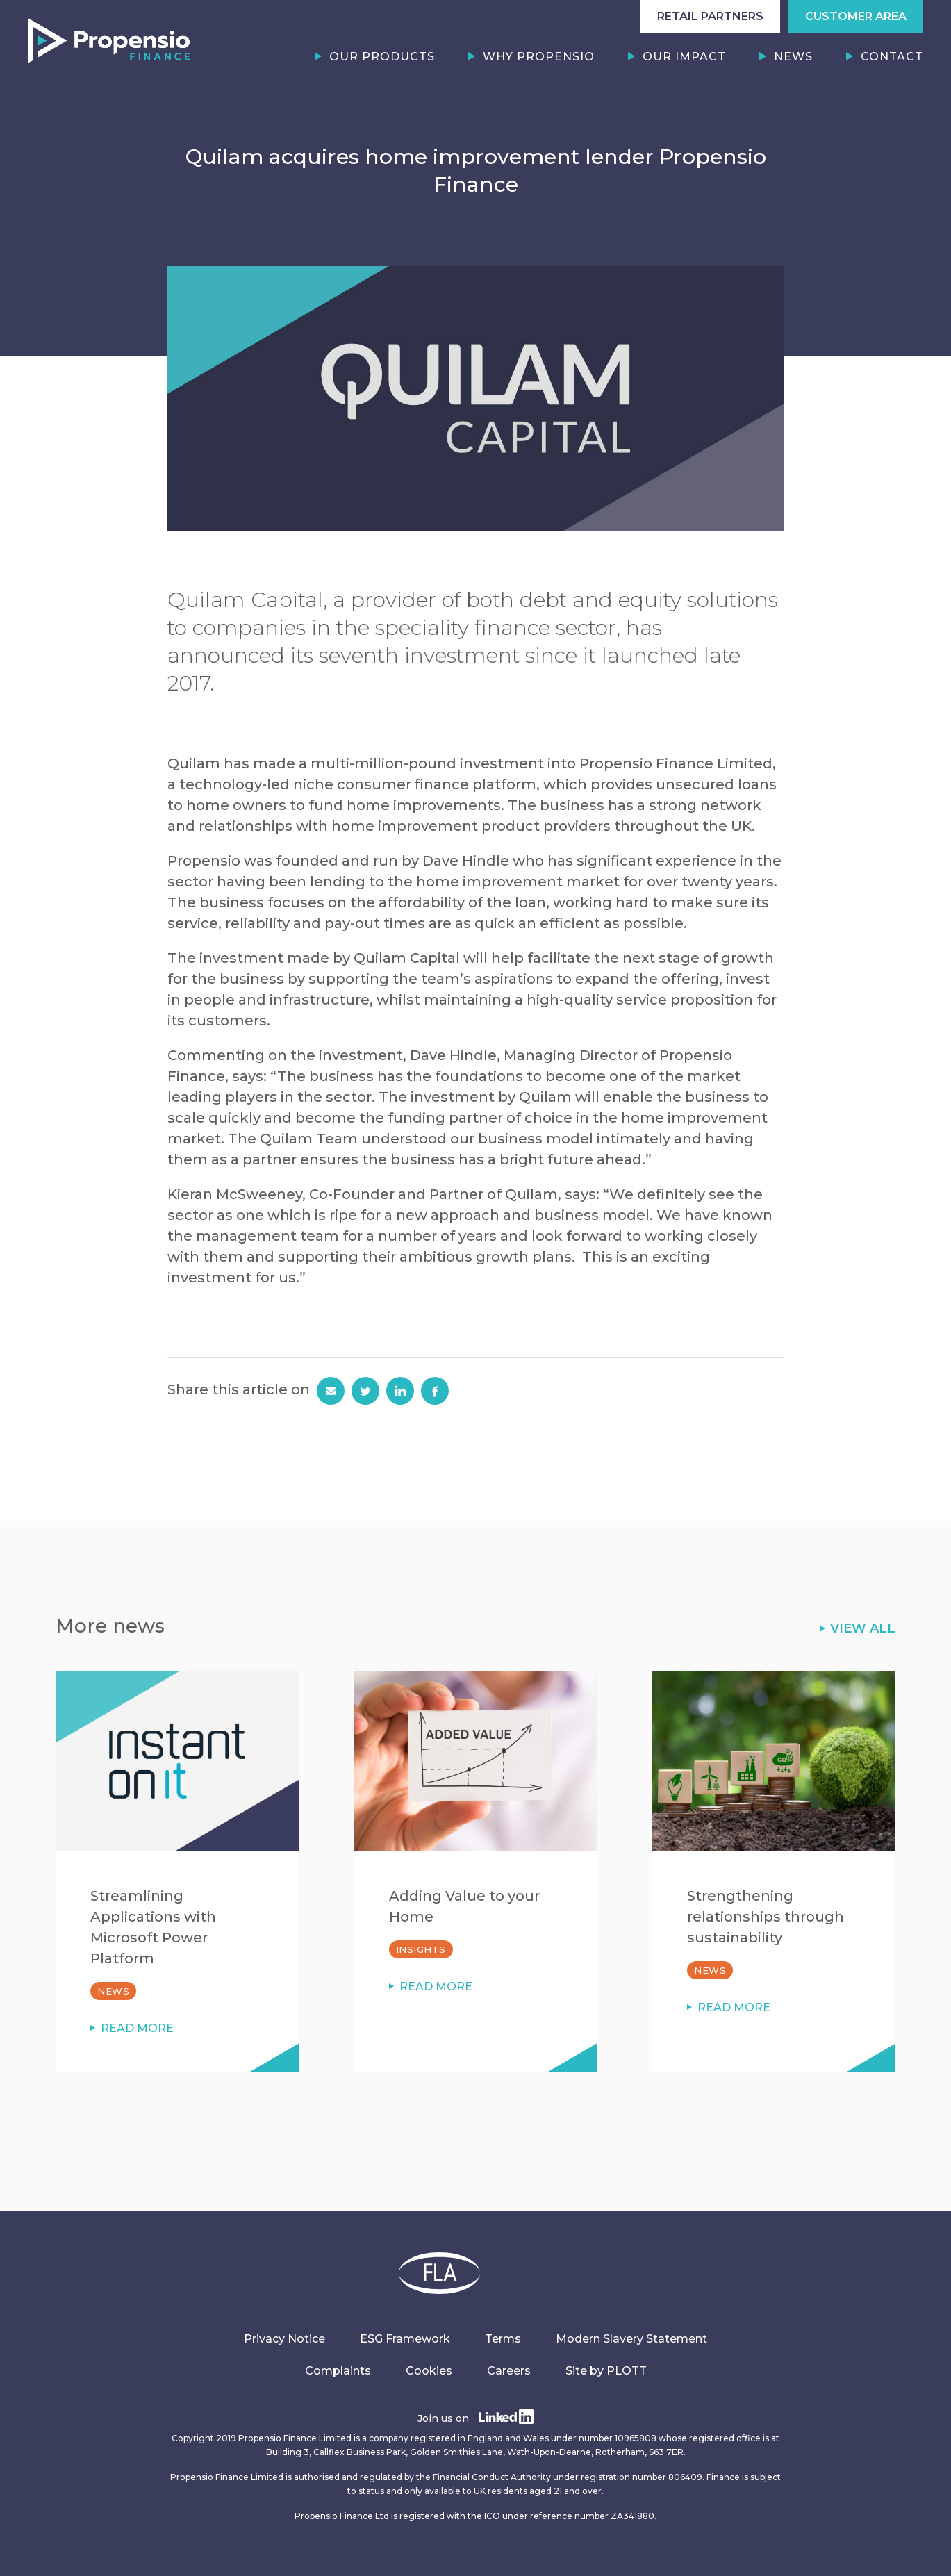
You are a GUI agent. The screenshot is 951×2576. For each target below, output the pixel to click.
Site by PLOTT (606, 2370)
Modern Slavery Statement (631, 2338)
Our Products (382, 56)
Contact (892, 56)
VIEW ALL (862, 1628)
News (793, 56)
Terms (503, 2338)
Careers (509, 2370)
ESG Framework (405, 2338)
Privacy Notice (284, 2338)
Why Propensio (539, 56)
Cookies (429, 2370)
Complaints (338, 2370)
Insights (421, 1949)
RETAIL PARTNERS (710, 16)
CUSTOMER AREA (856, 16)
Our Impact (684, 56)
